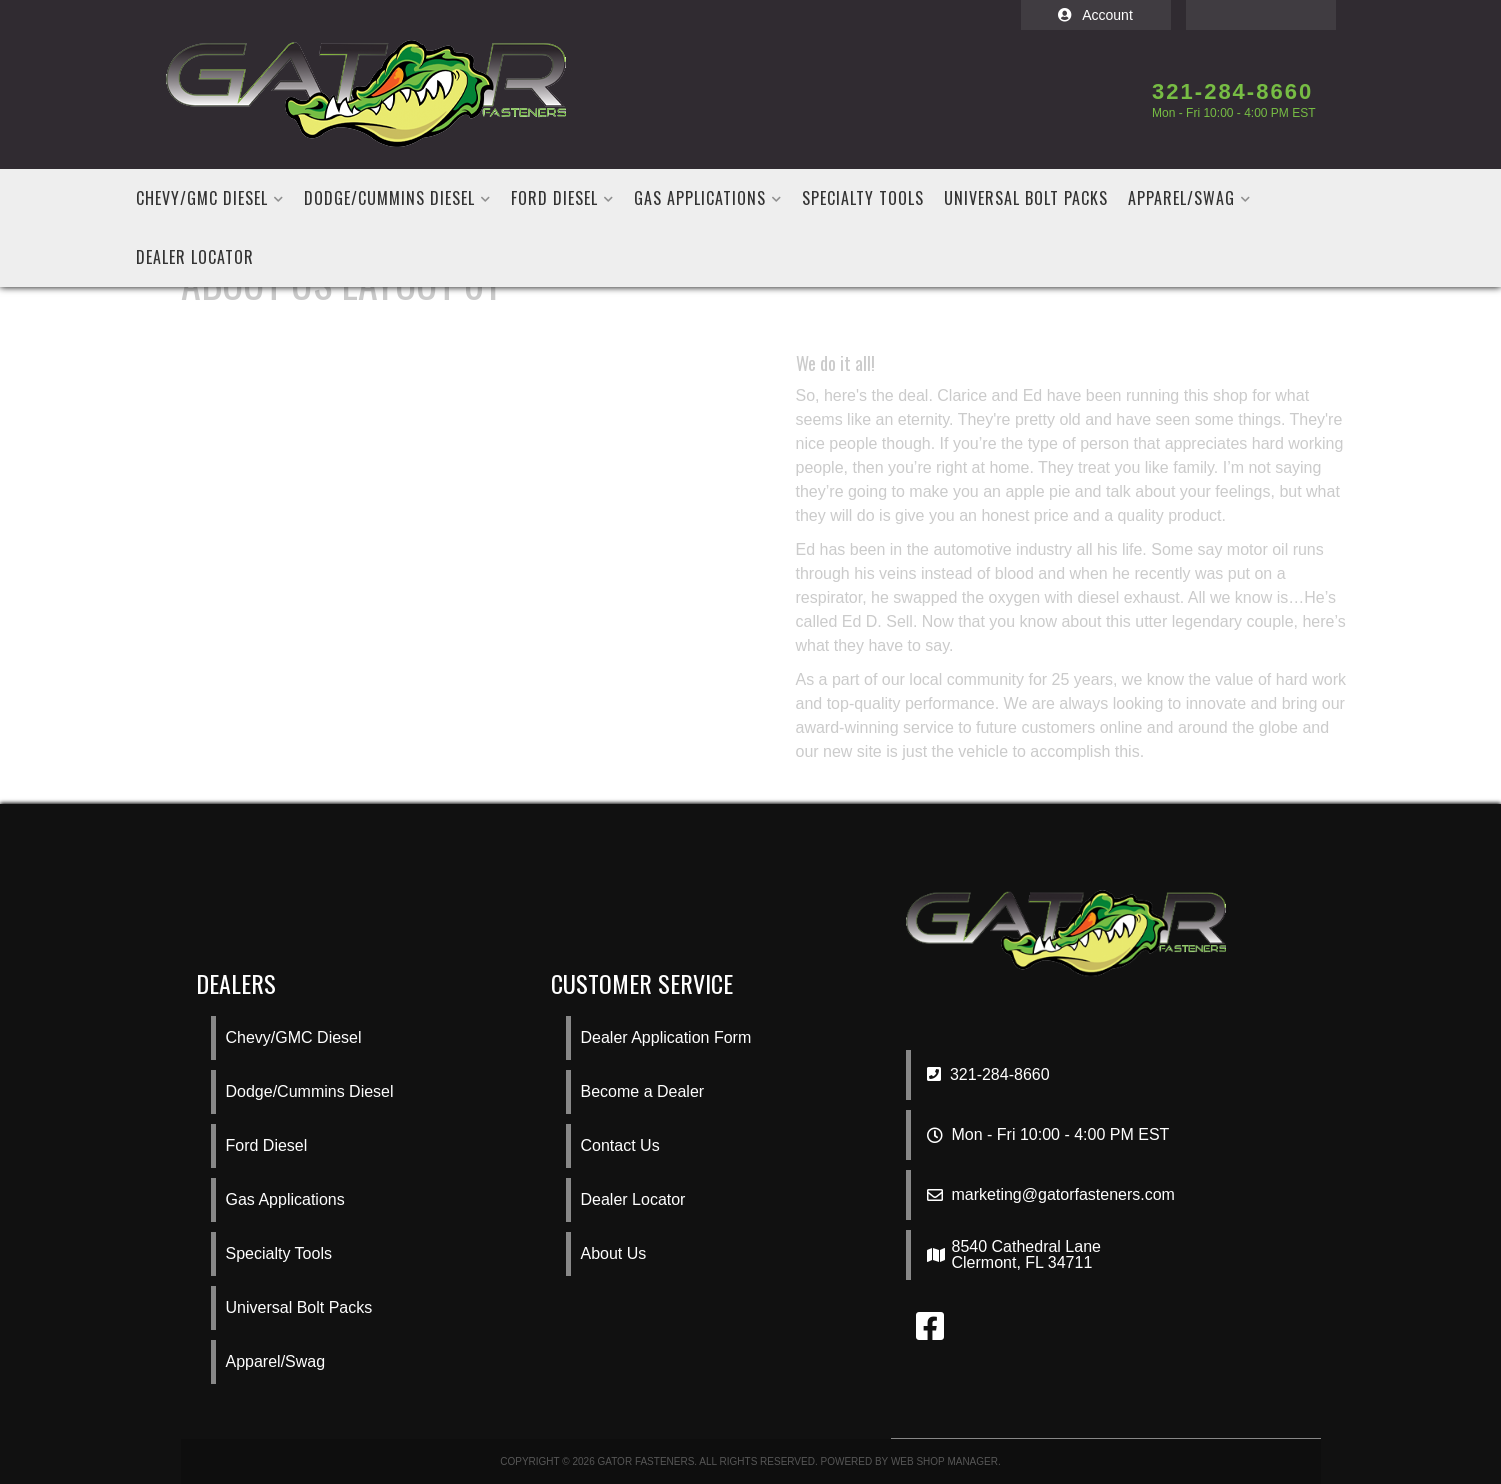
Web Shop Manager (944, 1461)
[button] (210, 198)
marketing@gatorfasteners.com (1063, 1195)
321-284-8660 (988, 1074)
